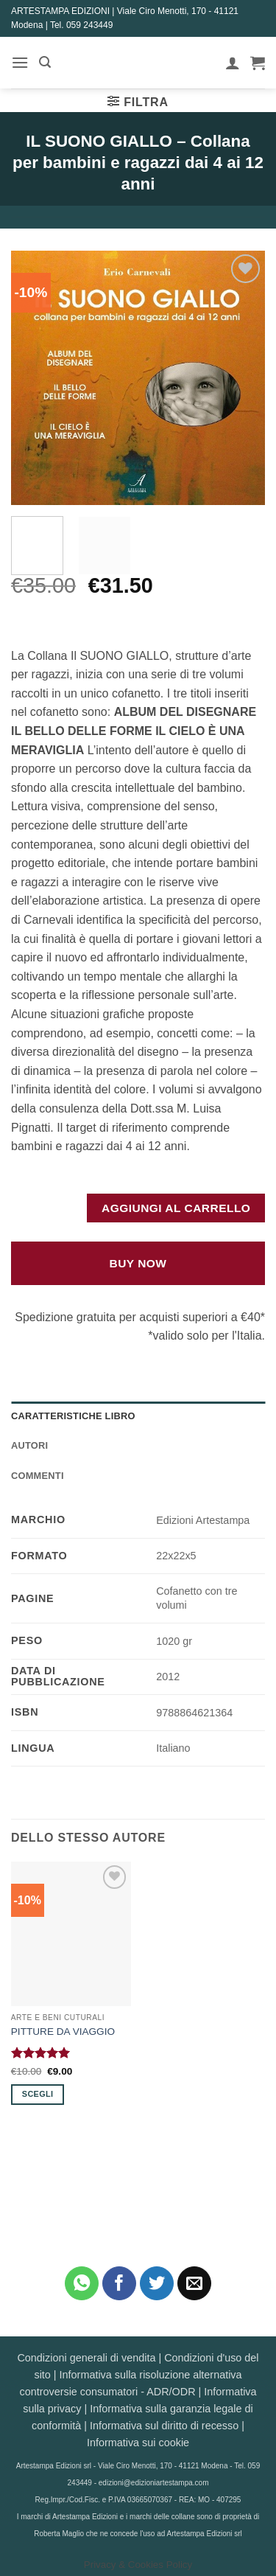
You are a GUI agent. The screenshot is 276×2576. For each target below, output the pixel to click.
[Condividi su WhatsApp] (82, 2283)
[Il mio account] (232, 62)
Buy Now (138, 1263)
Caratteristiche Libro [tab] (73, 1415)
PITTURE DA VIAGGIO (63, 2031)
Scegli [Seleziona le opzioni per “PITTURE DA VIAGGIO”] (37, 2093)
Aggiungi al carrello (176, 1208)
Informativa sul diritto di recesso (164, 2425)
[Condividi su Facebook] (119, 2283)
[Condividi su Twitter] (157, 2283)
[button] (20, 62)
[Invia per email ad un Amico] (194, 2283)
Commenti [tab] (37, 1475)
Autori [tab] (29, 1445)
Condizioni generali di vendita (86, 2358)
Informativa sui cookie (138, 2442)
